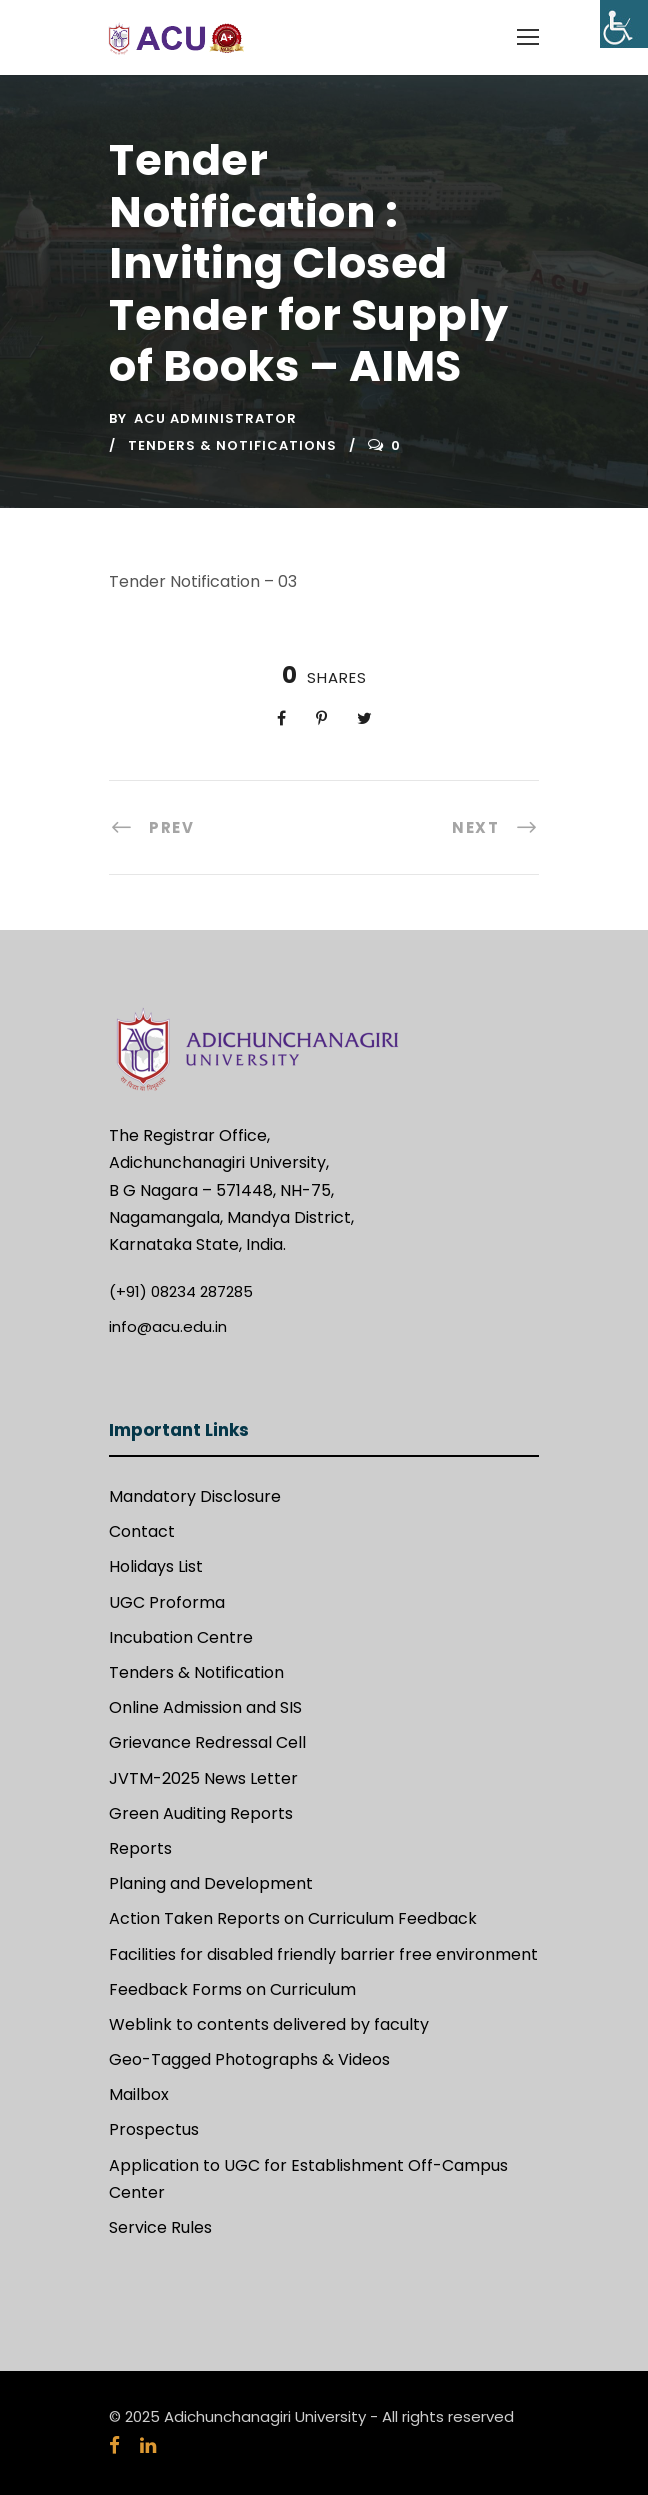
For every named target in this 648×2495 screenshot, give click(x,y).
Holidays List (156, 1566)
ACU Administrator (215, 418)
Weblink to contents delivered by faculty (269, 2024)
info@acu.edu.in (168, 1326)
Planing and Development (211, 1883)
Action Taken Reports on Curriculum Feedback (293, 1918)
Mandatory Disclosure (195, 1496)
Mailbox (139, 2094)
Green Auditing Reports (201, 1813)
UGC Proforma (167, 1602)
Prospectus (154, 2129)
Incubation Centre (181, 1637)
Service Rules (160, 2227)
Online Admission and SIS (205, 1707)
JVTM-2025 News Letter (203, 1778)
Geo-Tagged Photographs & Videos (249, 2059)
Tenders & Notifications (232, 445)
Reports (140, 1848)
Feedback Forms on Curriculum (232, 1989)
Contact (142, 1531)
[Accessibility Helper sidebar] (624, 24)
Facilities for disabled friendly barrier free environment (323, 1954)
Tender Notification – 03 (203, 581)
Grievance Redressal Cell (207, 1742)
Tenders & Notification (196, 1672)
